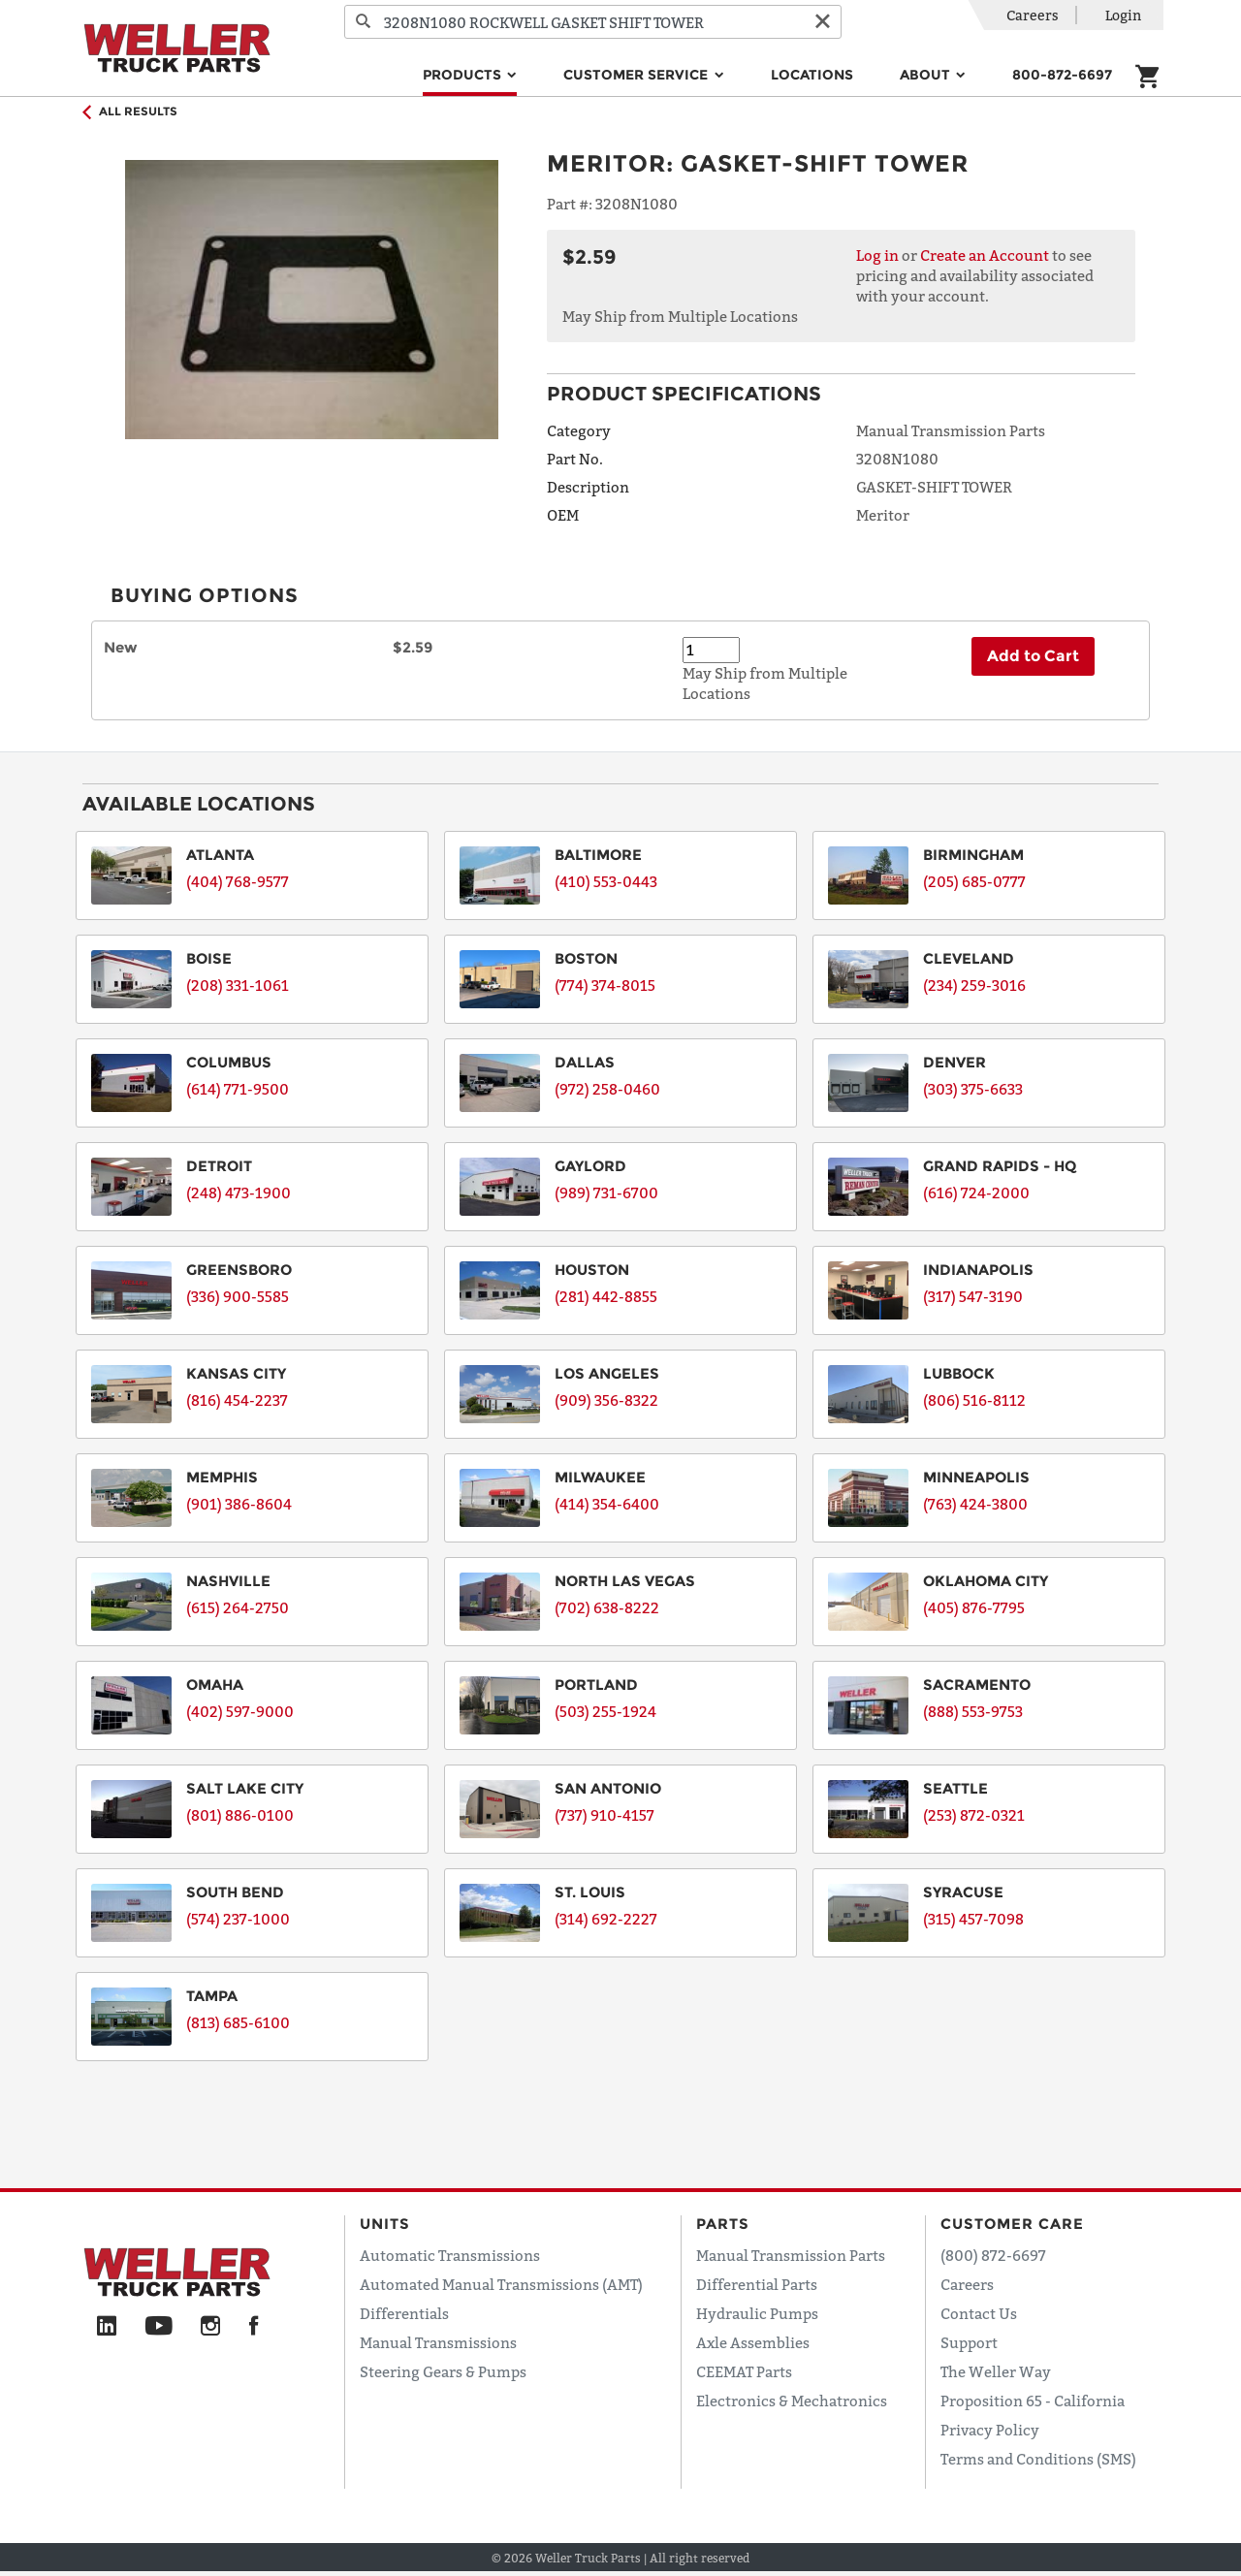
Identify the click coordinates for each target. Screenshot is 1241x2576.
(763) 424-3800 (975, 1503)
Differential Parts (756, 2284)
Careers (1032, 15)
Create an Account (984, 255)
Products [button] (464, 74)
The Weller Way (995, 2371)
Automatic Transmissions (450, 2255)
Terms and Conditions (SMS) (1038, 2458)
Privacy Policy (989, 2429)
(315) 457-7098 (973, 1918)
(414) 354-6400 (607, 1503)
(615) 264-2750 (237, 1607)
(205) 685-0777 (974, 881)
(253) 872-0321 (974, 1815)
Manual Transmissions (438, 2342)
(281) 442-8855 (606, 1296)
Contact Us (978, 2313)
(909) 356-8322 (606, 1400)
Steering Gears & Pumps (443, 2371)
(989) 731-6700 (606, 1192)
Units (385, 2223)
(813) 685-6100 (238, 2022)
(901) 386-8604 (239, 1503)
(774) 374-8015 (605, 985)
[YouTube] (158, 2326)
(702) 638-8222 (607, 1607)
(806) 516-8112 (974, 1400)
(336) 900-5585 (237, 1296)
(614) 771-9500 (237, 1088)
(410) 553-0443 (606, 881)
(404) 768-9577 (237, 881)
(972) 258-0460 (607, 1088)
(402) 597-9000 (240, 1711)
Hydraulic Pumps (757, 2313)
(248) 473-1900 (238, 1192)
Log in (877, 255)
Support (969, 2342)
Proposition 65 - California (1032, 2400)
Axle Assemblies (753, 2342)
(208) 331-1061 (237, 985)
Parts (722, 2223)
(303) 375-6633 (973, 1088)
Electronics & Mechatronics (791, 2400)
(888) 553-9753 (973, 1711)
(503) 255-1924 (605, 1711)
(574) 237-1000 (238, 1918)
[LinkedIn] (106, 2326)
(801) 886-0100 (240, 1815)
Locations (812, 74)
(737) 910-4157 (604, 1815)
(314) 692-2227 (606, 1918)
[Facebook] (253, 2326)
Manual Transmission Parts (790, 2255)
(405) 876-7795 (974, 1607)
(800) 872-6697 (993, 2255)
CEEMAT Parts (744, 2371)
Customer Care (1012, 2223)
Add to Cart (1033, 656)
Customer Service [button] (637, 74)
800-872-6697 (1062, 74)
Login (1123, 15)
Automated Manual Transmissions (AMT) (501, 2284)
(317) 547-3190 (973, 1296)
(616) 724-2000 (976, 1192)
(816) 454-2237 (237, 1400)
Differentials (404, 2313)
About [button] (927, 74)
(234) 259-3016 (974, 985)
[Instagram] (211, 2326)
